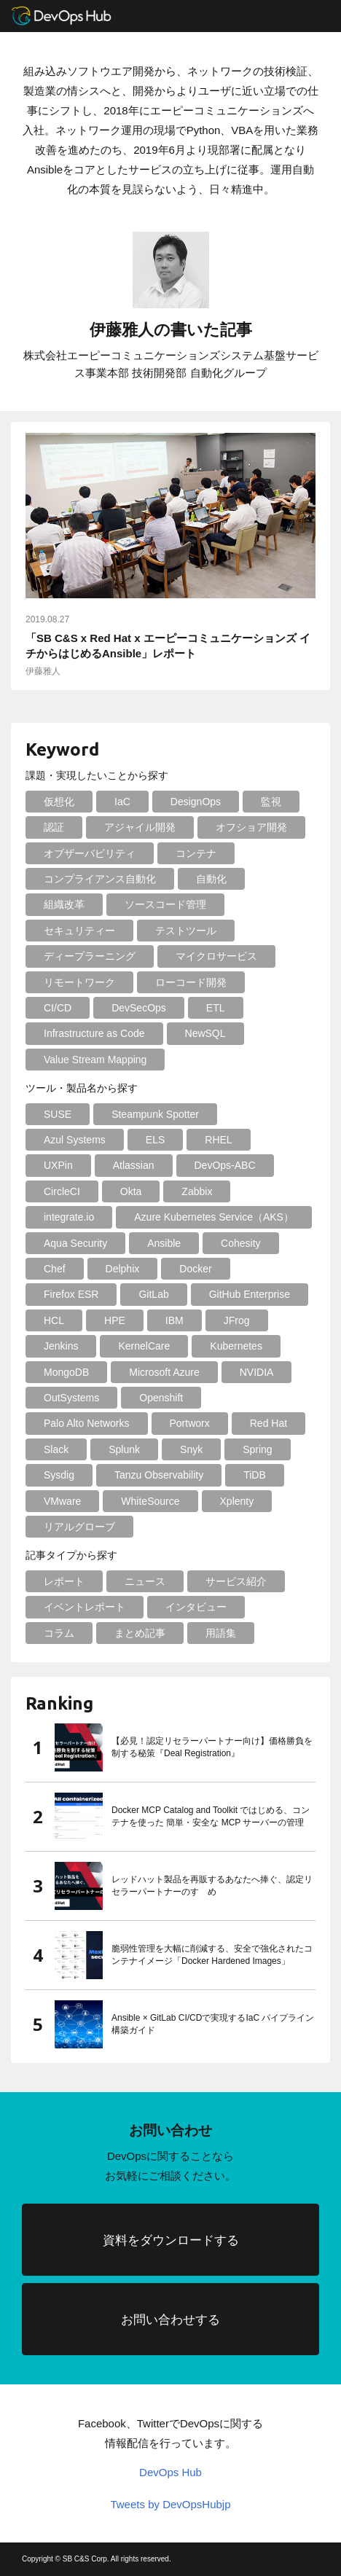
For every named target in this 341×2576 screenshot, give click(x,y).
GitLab (153, 1294)
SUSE (57, 1114)
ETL (215, 1008)
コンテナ (196, 853)
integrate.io (69, 1217)
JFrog (237, 1320)
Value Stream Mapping (95, 1059)
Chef (55, 1269)
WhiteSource (150, 1501)
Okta (131, 1191)
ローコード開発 (191, 982)
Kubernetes (236, 1346)
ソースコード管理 (165, 904)
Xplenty (237, 1501)
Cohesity (240, 1243)
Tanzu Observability (158, 1475)
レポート (64, 1581)
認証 (54, 827)
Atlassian (133, 1165)
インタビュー (196, 1607)
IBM (174, 1320)
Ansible (164, 1243)
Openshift (161, 1398)
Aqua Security (75, 1243)
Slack (56, 1449)
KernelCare (144, 1346)
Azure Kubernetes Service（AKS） (214, 1217)
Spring (257, 1449)
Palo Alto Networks (87, 1423)
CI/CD (57, 1008)
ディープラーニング (90, 956)
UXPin (58, 1165)
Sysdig (59, 1475)
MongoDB (66, 1372)
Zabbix (196, 1191)
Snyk (191, 1449)
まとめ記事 (139, 1633)
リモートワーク (79, 982)
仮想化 (59, 801)
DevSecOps (138, 1008)
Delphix (123, 1269)
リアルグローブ (79, 1526)
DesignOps (195, 801)
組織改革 (64, 904)
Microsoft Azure (164, 1372)
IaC (122, 801)
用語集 (220, 1633)
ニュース (145, 1581)
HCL (54, 1320)
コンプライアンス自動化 (100, 879)
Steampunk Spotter (155, 1114)
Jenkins (61, 1346)
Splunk (124, 1449)
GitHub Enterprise (249, 1294)
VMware (62, 1501)
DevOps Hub (170, 2472)
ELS (155, 1140)
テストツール (185, 930)
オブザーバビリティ (90, 853)
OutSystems (71, 1398)
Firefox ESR (71, 1294)
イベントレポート (84, 1607)
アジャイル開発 (140, 827)
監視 (271, 801)
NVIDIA (257, 1372)
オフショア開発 (251, 827)
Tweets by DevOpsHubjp (170, 2504)
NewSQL (205, 1033)
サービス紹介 (236, 1581)
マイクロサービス (216, 956)
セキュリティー (79, 930)
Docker (195, 1269)
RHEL (218, 1140)
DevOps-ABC (225, 1165)
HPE (114, 1320)
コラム (59, 1633)
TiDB (254, 1475)
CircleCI (62, 1191)
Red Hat (268, 1423)
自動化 (211, 879)
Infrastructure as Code (94, 1033)
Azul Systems (75, 1140)
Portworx (190, 1423)
